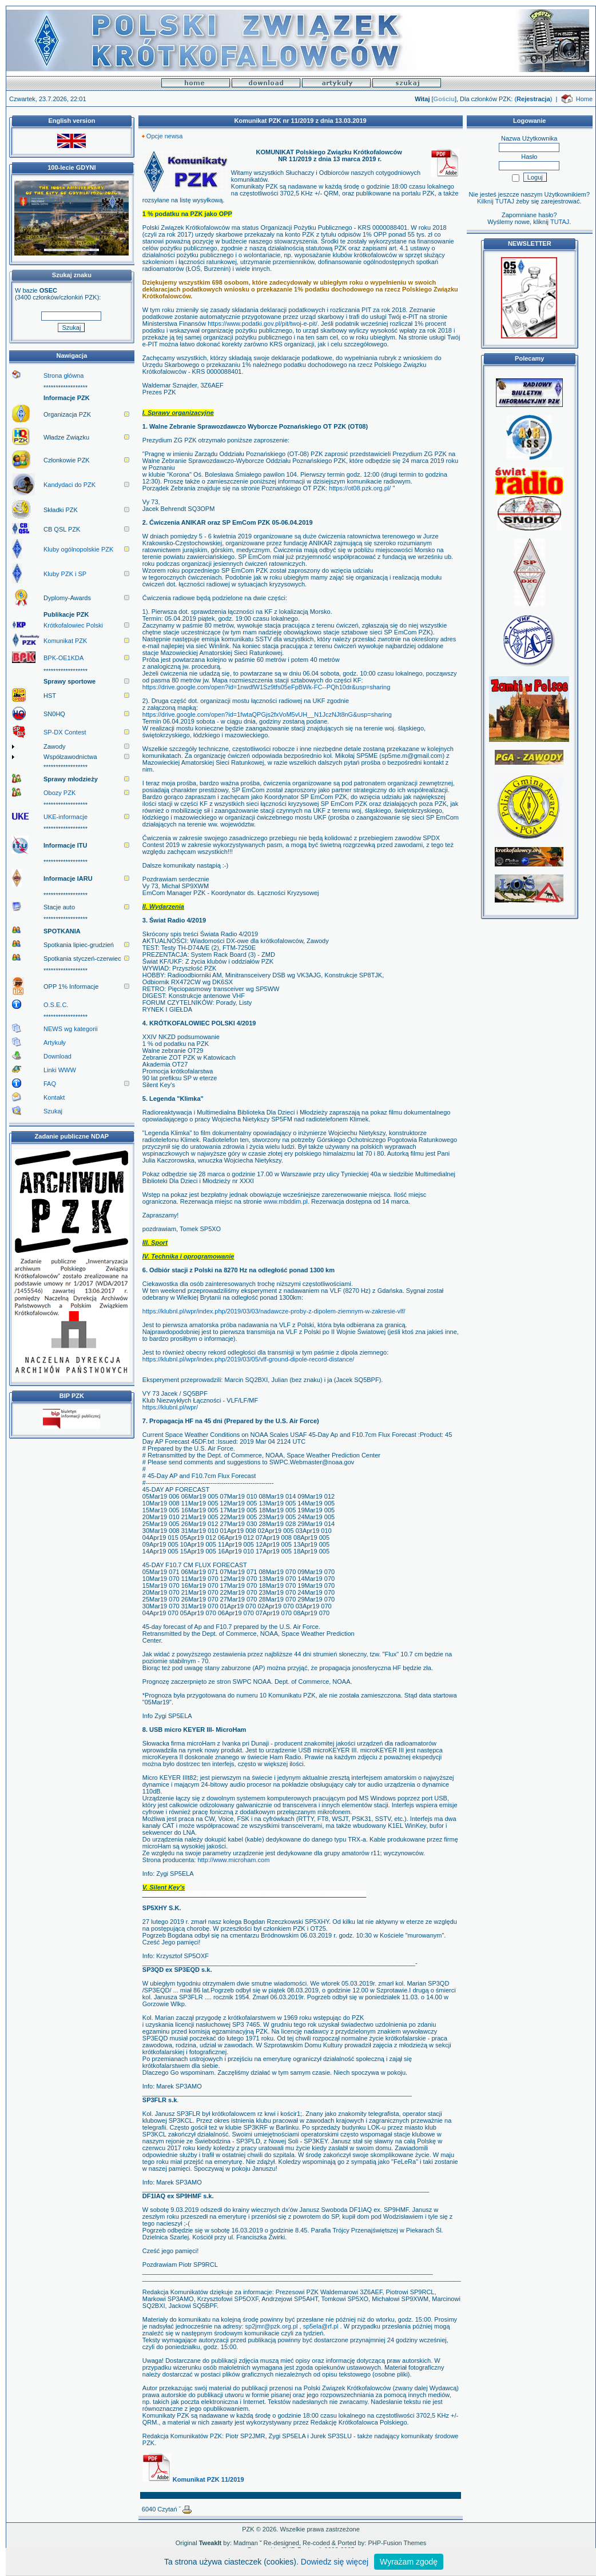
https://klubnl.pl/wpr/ (170, 1407)
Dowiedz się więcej (334, 2561)
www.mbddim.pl (286, 1201)
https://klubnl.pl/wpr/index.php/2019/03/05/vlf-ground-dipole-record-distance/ (248, 1359)
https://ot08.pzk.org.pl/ (360, 488)
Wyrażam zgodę (409, 2561)
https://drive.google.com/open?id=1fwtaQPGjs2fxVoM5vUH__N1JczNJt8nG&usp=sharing (267, 714)
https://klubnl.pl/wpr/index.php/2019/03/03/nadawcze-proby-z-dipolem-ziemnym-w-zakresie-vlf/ (274, 1311)
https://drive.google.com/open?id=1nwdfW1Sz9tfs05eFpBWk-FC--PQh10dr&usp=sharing (266, 687)
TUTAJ (559, 221)
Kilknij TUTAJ (495, 201)
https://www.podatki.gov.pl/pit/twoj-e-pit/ (262, 323)
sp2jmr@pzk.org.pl (271, 2326)
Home (584, 98)
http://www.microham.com (233, 1859)
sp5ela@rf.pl (321, 2326)
